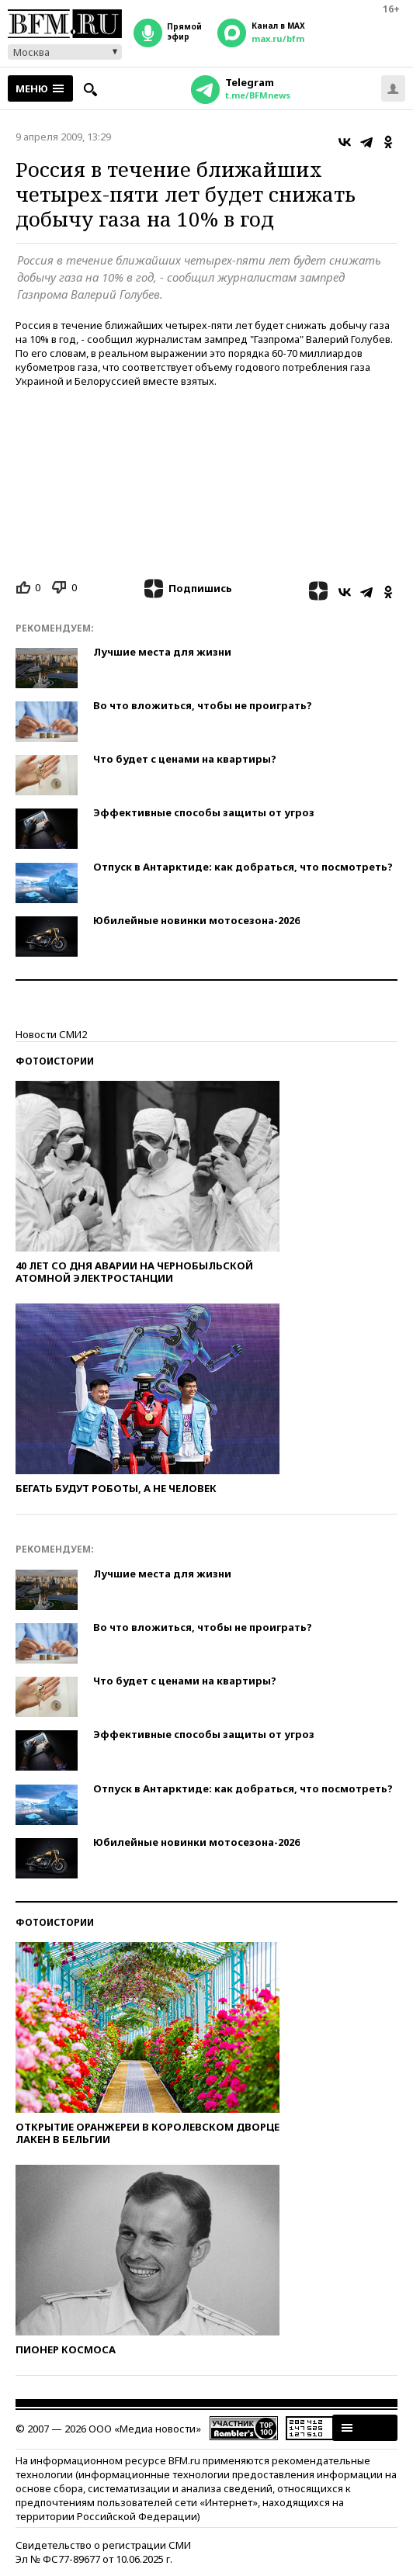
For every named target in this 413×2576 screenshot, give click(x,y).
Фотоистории (55, 1061)
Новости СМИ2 (51, 1034)
